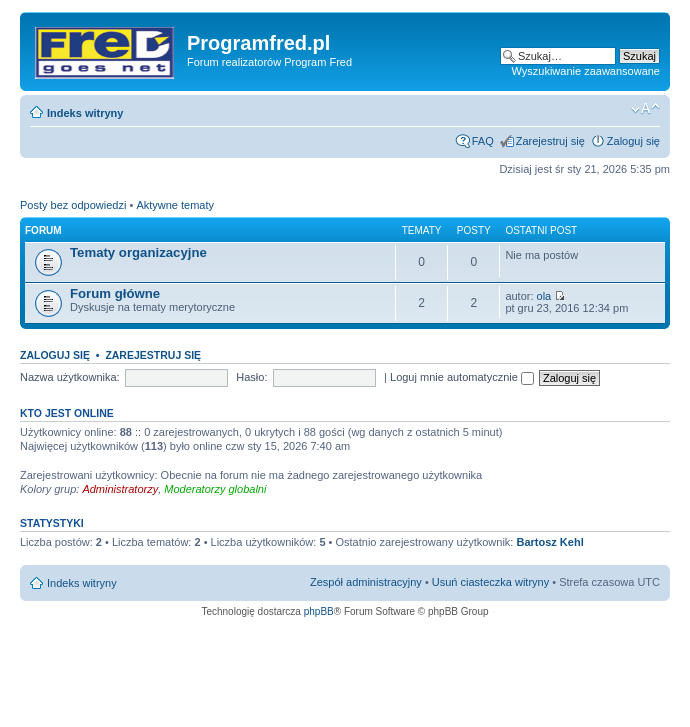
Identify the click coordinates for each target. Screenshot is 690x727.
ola (544, 296)
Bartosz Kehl (549, 542)
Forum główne (115, 293)
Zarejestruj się (550, 141)
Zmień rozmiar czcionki (645, 109)
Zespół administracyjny (366, 582)
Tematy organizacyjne (138, 252)
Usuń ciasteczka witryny (490, 582)
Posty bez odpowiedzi (73, 205)
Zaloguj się (633, 141)
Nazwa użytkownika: (70, 377)
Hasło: (251, 377)
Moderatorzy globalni (215, 489)
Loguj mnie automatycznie (462, 377)
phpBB (319, 611)
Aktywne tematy (175, 205)
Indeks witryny (85, 113)
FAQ (483, 141)
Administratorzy (120, 489)
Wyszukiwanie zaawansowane (586, 71)
